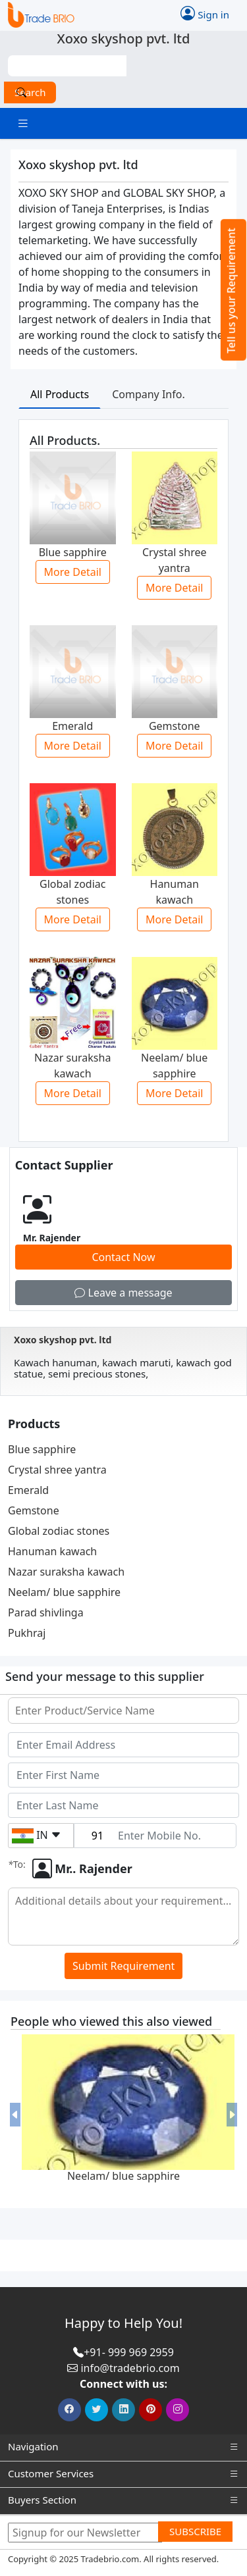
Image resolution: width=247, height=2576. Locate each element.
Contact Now (123, 1257)
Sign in (204, 13)
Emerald (28, 1490)
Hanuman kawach (52, 1551)
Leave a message (123, 1292)
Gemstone (33, 1510)
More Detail (72, 572)
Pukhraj (26, 1633)
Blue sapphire (42, 1449)
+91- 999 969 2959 (129, 2352)
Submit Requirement (123, 1966)
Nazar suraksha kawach (66, 1571)
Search (29, 92)
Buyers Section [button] (123, 2500)
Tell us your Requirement (231, 290)
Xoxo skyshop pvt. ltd (62, 1339)
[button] (15, 2115)
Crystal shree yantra (57, 1469)
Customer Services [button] (123, 2473)
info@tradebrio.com (129, 2368)
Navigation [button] (123, 2446)
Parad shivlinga (46, 1612)
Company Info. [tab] (148, 394)
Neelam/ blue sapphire (64, 1592)
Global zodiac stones (58, 1531)
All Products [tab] (59, 394)
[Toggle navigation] (23, 123)
